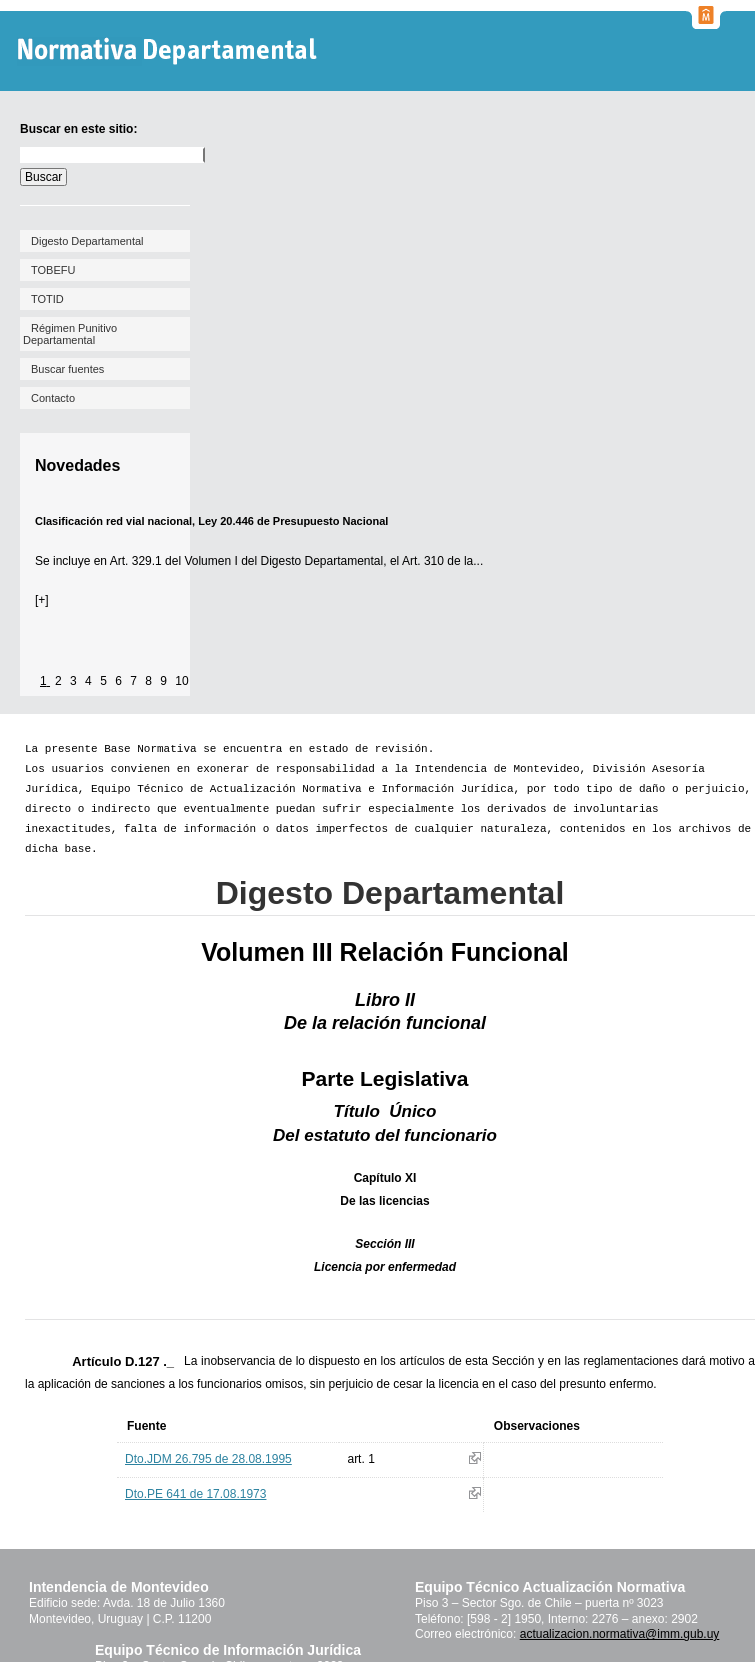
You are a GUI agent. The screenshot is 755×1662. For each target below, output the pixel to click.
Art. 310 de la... (442, 561)
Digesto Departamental (87, 241)
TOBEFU (53, 270)
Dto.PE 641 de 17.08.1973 (195, 1494)
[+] (42, 600)
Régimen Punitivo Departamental (70, 334)
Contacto (53, 398)
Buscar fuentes (67, 369)
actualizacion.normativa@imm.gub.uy (620, 1634)
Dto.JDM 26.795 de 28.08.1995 (208, 1459)
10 (181, 681)
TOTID (47, 299)
